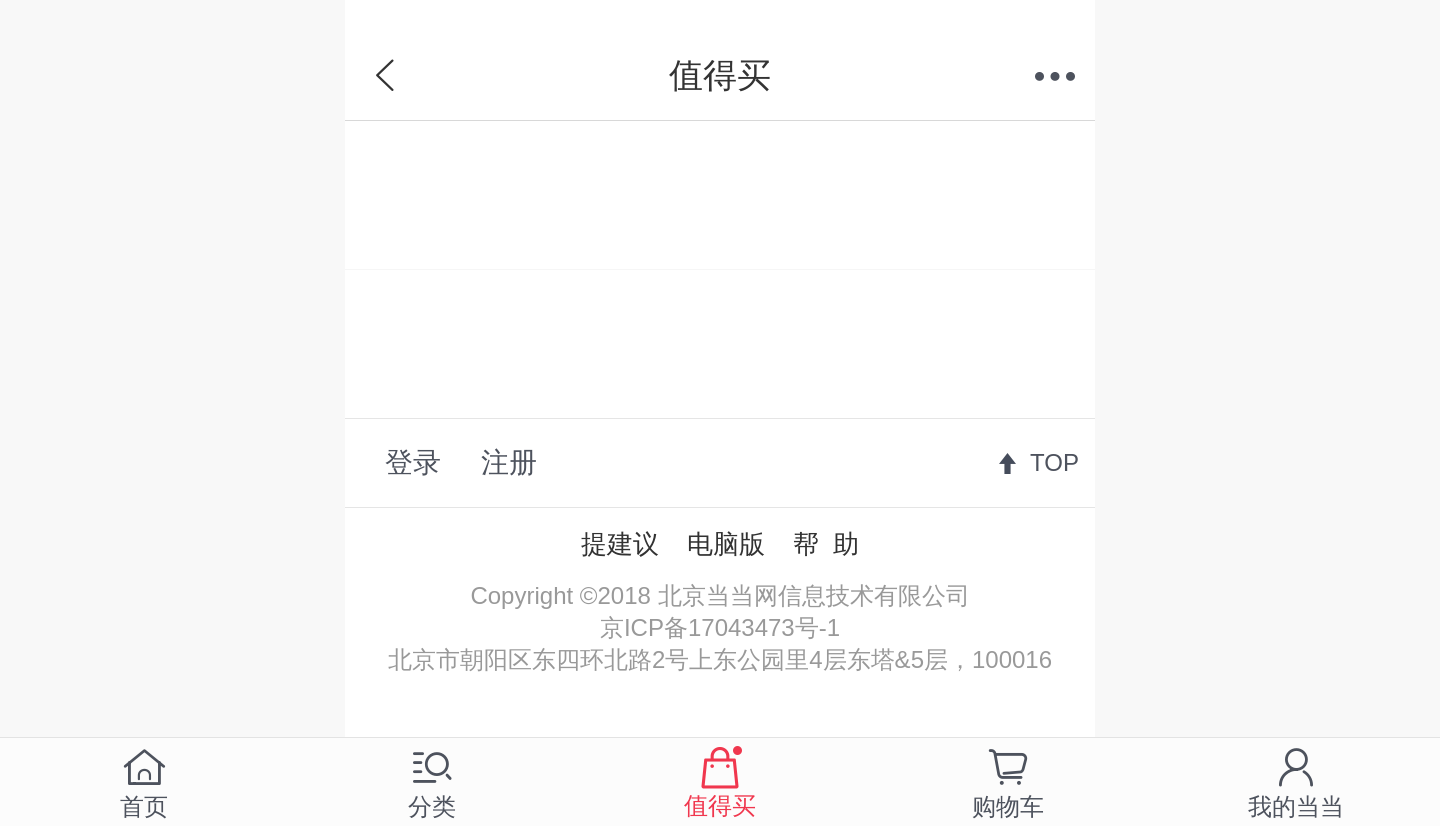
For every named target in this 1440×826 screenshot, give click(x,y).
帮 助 (826, 544)
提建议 (620, 544)
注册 (509, 462)
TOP (1054, 462)
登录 (413, 462)
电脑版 (726, 544)
